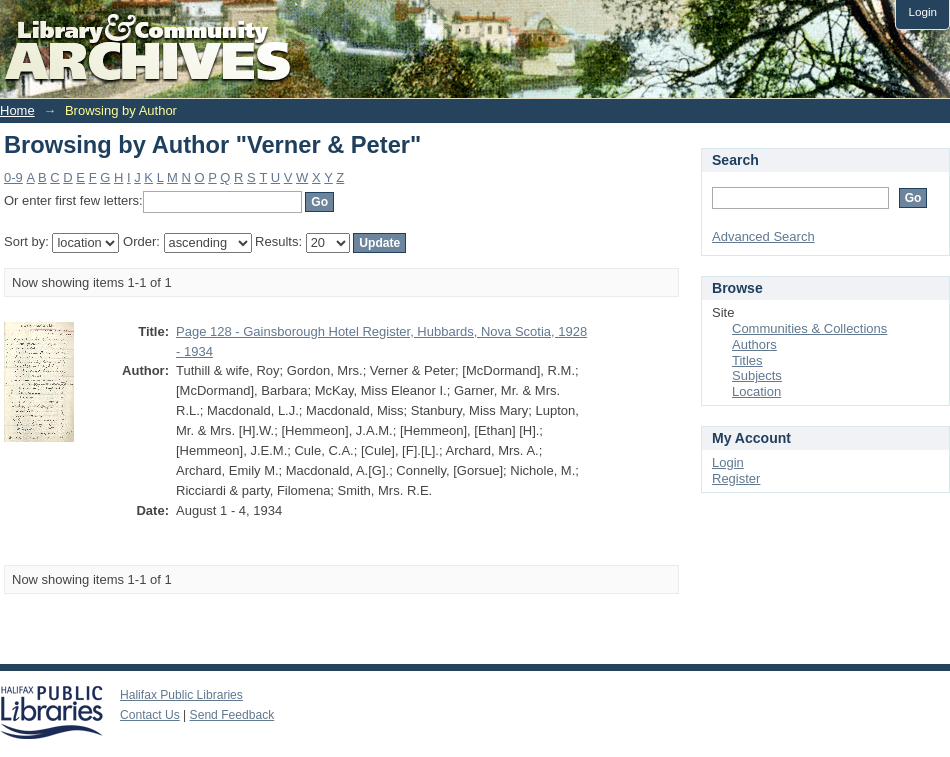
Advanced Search (763, 236)
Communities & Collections (809, 328)
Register (736, 478)
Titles (747, 360)
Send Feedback (232, 715)
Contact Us (150, 715)
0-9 (13, 177)
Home (17, 110)
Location (756, 391)
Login (922, 11)
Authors (754, 344)
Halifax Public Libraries (181, 695)
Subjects (757, 375)
